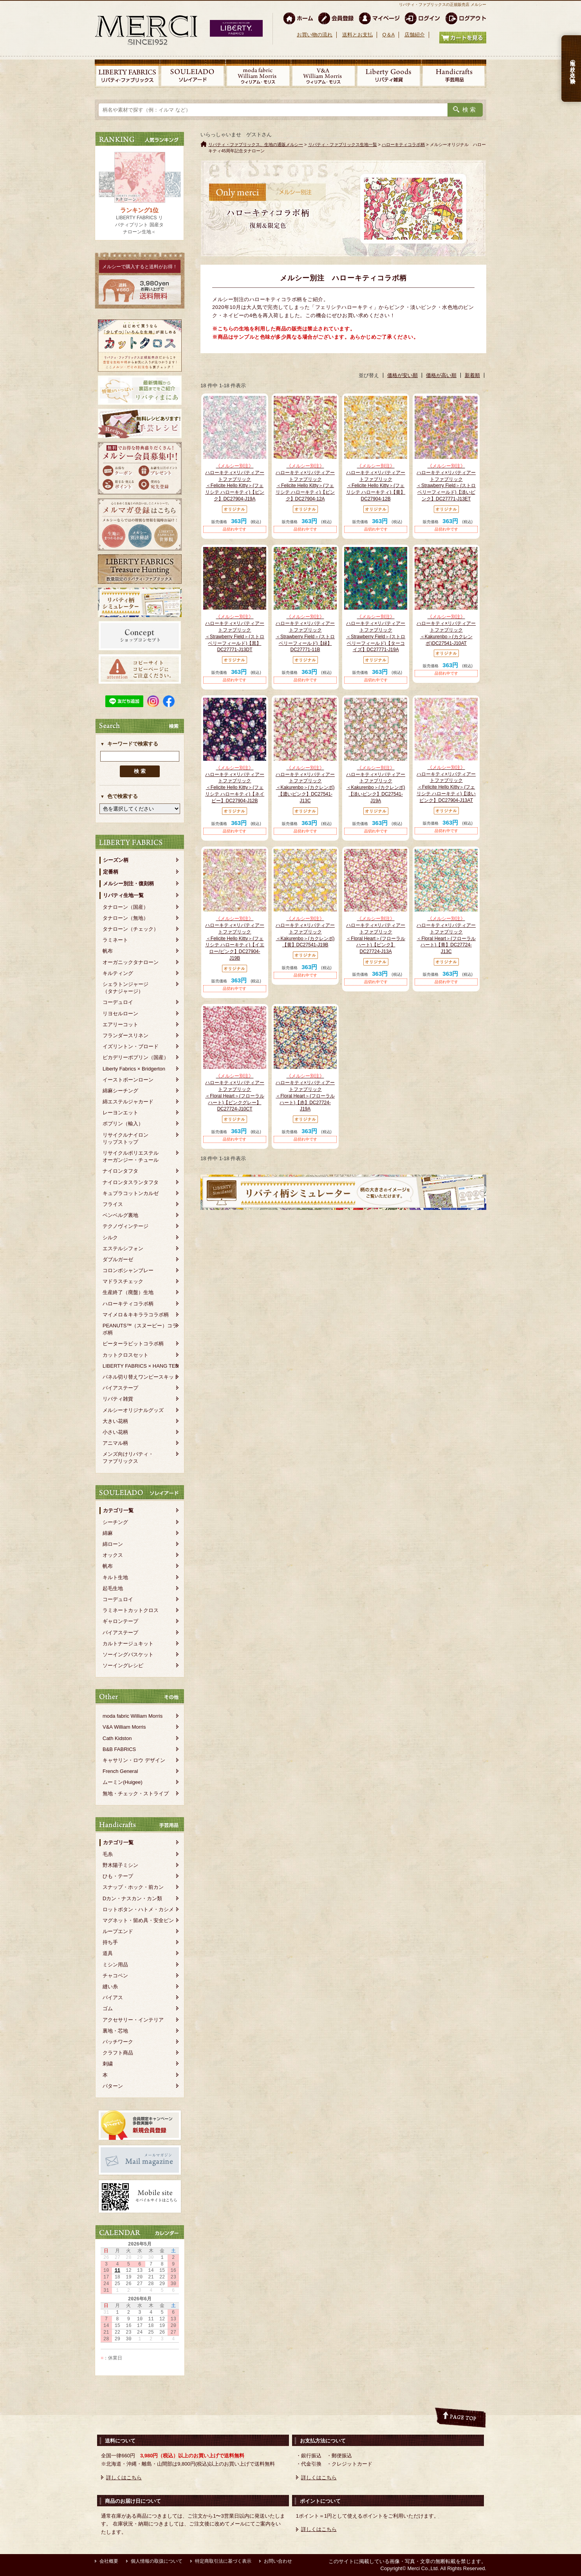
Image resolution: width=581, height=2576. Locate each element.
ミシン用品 (115, 1965)
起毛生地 (113, 1588)
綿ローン (113, 1544)
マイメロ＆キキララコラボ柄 (136, 1315)
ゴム (108, 2008)
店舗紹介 (414, 35)
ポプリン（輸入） (123, 1123)
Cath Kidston (117, 1738)
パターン (113, 2086)
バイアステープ (120, 1388)
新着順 (472, 375)
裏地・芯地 (115, 2031)
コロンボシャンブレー (128, 1270)
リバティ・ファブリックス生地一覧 (342, 144)
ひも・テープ (118, 1876)
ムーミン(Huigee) (123, 1782)
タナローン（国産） (125, 907)
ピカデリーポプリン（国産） (136, 1057)
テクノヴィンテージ (125, 1226)
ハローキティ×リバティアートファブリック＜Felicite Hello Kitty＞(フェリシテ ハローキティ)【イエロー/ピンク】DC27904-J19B (234, 938)
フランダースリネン (125, 1035)
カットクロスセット (125, 1355)
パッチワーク (118, 2042)
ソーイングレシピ (123, 1665)
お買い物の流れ (314, 35)
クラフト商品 (118, 2053)
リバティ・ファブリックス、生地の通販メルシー (255, 144)
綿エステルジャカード (128, 1102)
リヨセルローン (120, 1013)
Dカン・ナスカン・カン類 (132, 1898)
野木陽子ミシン (120, 1865)
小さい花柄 (115, 1432)
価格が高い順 (441, 375)
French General (120, 1771)
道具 (108, 1953)
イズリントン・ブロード (131, 1046)
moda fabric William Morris (132, 1716)
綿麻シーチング (120, 1091)
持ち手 (110, 1942)
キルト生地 (115, 1577)
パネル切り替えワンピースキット (141, 1377)
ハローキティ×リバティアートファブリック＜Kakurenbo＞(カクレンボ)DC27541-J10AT (446, 630)
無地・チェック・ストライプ (136, 1793)
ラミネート (115, 940)
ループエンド (118, 1931)
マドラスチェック (123, 1281)
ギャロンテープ (120, 1621)
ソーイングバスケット (128, 1654)
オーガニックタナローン (131, 962)
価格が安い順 (402, 375)
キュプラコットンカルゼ (131, 1193)
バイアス (113, 1997)
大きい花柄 (115, 1421)
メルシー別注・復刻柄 (128, 883)
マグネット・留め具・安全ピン (138, 1920)
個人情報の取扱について (156, 2561)
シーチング (115, 1522)
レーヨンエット (120, 1113)
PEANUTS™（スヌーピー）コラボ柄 (140, 1329)
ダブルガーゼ (118, 1259)
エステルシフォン (123, 1248)
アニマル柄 (115, 1443)
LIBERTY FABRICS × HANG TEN (141, 1366)
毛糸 (108, 1854)
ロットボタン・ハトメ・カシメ (138, 1909)
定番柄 (110, 872)
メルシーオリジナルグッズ (133, 1410)
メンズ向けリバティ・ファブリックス (128, 1457)
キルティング (118, 973)
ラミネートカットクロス (131, 1610)
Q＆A (388, 35)
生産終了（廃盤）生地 (128, 1292)
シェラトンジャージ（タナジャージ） (125, 987)
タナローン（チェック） (131, 929)
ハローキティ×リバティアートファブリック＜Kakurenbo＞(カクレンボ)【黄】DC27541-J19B (305, 931)
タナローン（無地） (125, 918)
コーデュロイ (118, 1002)
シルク (110, 1237)
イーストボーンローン (128, 1080)
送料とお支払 (357, 35)
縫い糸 (110, 1986)
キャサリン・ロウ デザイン (134, 1760)
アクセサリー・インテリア (133, 2020)
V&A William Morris (124, 1727)
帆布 (108, 951)
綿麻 (108, 1533)
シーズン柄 (115, 860)
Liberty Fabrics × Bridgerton (134, 1069)
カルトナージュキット (128, 1643)
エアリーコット (120, 1024)
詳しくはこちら (124, 2477)
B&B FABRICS (119, 1749)
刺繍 (108, 2064)
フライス (113, 1204)
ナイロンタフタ (120, 1171)
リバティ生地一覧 (123, 895)
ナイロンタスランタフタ (131, 1182)
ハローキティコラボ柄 (128, 1304)
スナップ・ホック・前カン (133, 1887)
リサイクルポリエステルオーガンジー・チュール (131, 1156)
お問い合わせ (278, 2561)
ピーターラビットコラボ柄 (133, 1344)
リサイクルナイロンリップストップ (125, 1138)
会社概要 (108, 2561)
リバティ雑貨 (118, 1399)
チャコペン (115, 1975)
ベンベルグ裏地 (120, 1215)
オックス (113, 1555)
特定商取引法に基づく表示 (223, 2561)
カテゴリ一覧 (118, 1510)
